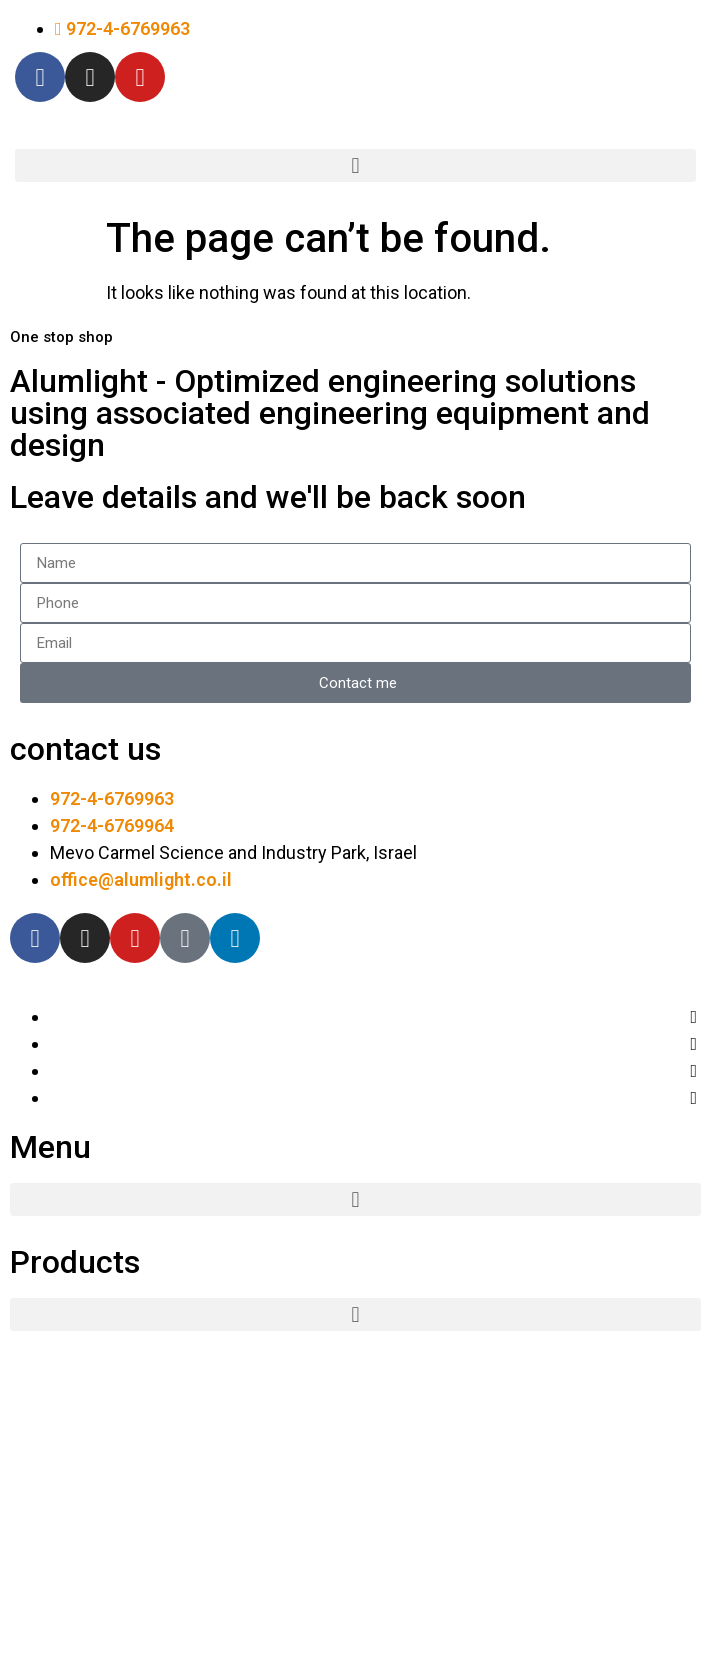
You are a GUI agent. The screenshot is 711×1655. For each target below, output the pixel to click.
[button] (355, 165)
